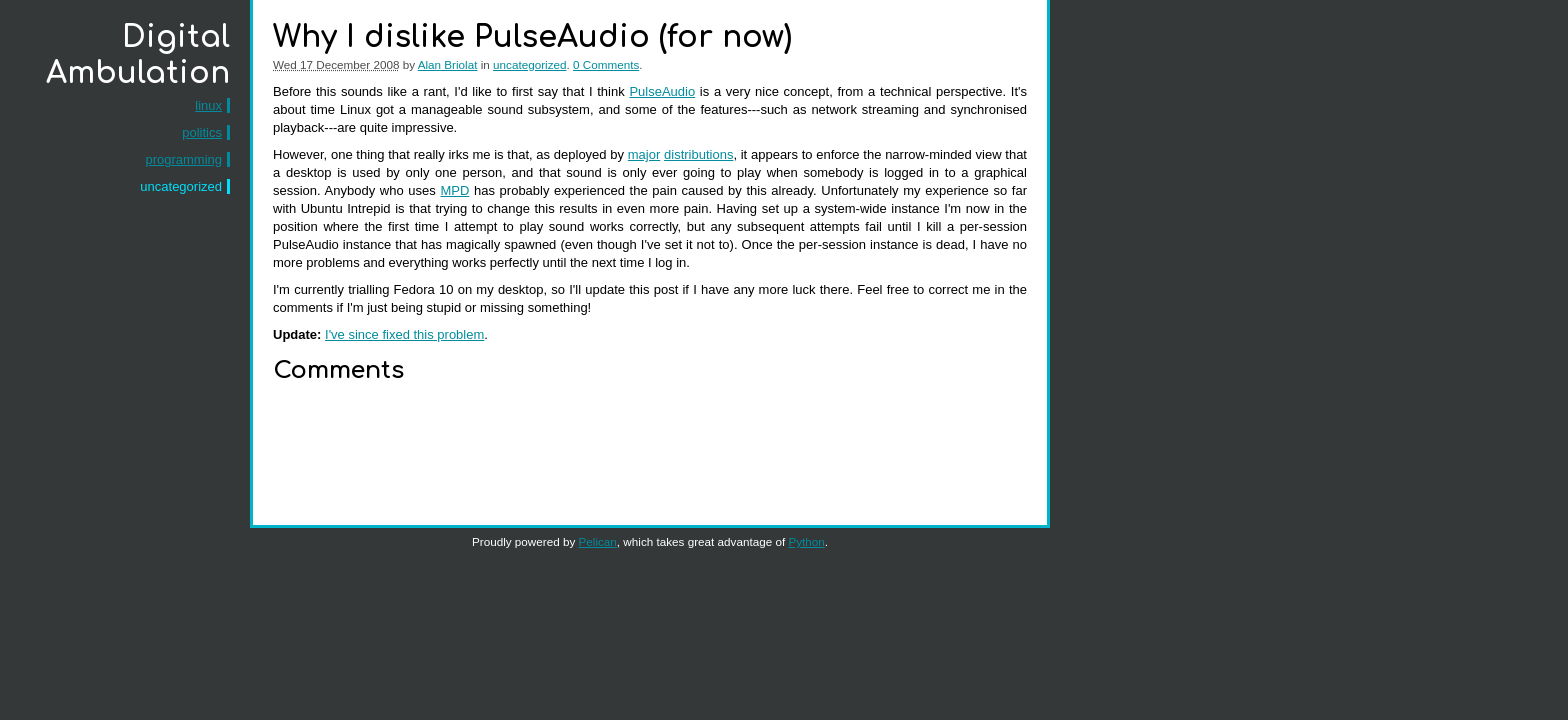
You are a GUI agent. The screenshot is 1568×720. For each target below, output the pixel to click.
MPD (454, 190)
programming (183, 159)
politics (202, 132)
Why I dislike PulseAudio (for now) (532, 37)
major (644, 154)
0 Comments (606, 64)
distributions (698, 154)
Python (806, 541)
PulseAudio (662, 91)
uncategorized (181, 186)
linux (208, 105)
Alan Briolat (448, 64)
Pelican (598, 541)
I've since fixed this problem (404, 334)
